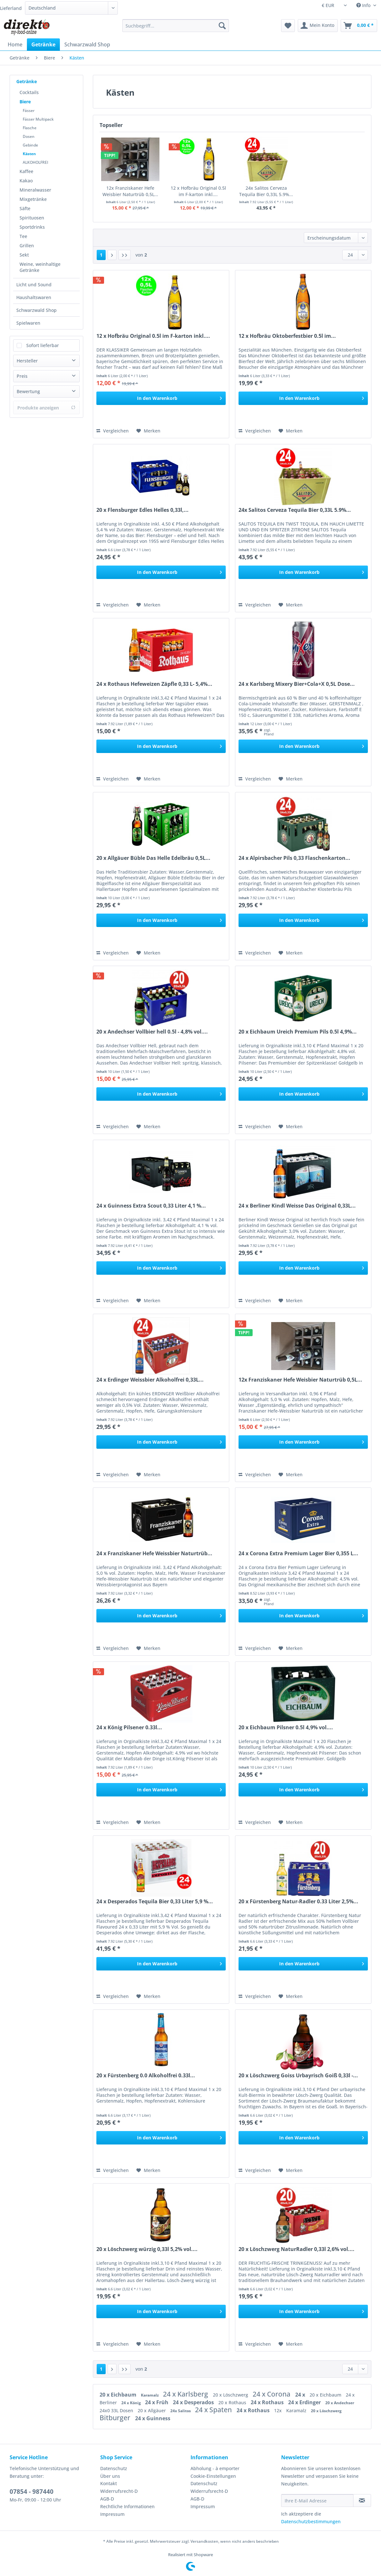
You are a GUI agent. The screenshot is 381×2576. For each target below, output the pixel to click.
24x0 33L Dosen (117, 2410)
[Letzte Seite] (124, 255)
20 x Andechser (339, 2403)
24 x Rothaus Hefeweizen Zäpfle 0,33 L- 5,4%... (154, 684)
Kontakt (108, 2483)
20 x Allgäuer (152, 2410)
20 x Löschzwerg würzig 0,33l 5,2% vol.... (147, 2249)
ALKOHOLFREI (35, 162)
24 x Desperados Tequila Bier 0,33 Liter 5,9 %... (154, 1901)
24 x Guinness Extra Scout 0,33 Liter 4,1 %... (151, 1205)
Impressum (112, 2514)
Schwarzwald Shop (36, 310)
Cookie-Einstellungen (213, 2476)
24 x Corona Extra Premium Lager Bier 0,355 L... (298, 1553)
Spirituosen (32, 218)
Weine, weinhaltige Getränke (40, 267)
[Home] (15, 44)
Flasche (29, 128)
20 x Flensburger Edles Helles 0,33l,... (142, 510)
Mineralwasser (35, 190)
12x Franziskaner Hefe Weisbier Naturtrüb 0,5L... (130, 191)
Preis (22, 376)
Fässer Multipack (38, 119)
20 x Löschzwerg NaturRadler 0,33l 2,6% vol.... (296, 2249)
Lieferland (11, 8)
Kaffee (26, 171)
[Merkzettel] (288, 25)
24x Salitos (181, 2411)
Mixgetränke (33, 199)
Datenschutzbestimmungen (311, 2521)
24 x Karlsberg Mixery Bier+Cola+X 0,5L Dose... (297, 684)
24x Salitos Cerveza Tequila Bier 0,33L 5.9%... (266, 191)
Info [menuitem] (364, 5)
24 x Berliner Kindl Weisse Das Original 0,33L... (297, 1205)
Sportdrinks (32, 227)
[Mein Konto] (318, 25)
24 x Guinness (152, 2418)
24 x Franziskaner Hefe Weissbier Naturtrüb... (154, 1553)
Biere (25, 102)
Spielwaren (28, 323)
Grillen (27, 245)
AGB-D (107, 2499)
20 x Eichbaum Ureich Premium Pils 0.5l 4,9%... (298, 1031)
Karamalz (150, 2395)
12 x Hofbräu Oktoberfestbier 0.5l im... (287, 336)
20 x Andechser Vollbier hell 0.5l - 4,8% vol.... (152, 1031)
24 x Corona (272, 2394)
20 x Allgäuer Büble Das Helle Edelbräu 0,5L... (153, 858)
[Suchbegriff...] (175, 25)
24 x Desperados (194, 2402)
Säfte (25, 208)
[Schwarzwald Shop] (87, 44)
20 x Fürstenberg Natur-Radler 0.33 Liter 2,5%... (298, 1901)
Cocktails (29, 92)
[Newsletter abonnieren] (362, 2500)
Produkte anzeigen (46, 408)
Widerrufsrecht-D (119, 2491)
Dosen (29, 136)
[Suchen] (222, 25)
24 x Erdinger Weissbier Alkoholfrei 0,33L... (150, 1379)
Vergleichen (112, 431)
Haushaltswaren (33, 297)
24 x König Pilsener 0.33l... (129, 1727)
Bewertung (28, 391)
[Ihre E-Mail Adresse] (317, 2500)
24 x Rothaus (268, 2402)
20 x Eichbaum (119, 2394)
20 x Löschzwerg (231, 2395)
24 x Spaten (214, 2409)
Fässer (29, 110)
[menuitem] (175, 28)
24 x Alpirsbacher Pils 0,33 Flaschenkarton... (294, 858)
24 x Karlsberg (186, 2394)
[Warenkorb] (359, 25)
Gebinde (30, 145)
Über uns (110, 2476)
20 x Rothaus (232, 2402)
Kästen (29, 153)
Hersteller (27, 361)
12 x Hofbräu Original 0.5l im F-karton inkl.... (198, 191)
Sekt (24, 255)
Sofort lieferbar (42, 345)
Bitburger (116, 2417)
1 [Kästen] (101, 255)
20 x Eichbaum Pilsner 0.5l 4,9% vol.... (286, 1727)
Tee (23, 236)
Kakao (26, 181)
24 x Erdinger (305, 2402)
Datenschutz (113, 2468)
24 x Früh (157, 2402)
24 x (300, 2394)
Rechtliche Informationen (127, 2506)
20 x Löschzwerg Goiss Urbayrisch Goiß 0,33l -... (298, 2075)
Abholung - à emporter (214, 2468)
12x (278, 2410)
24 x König (131, 2403)
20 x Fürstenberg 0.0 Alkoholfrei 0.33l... (145, 2075)
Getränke (26, 81)
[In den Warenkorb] (161, 398)
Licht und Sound (34, 284)
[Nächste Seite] (112, 255)
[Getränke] (43, 44)
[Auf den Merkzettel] (148, 431)
